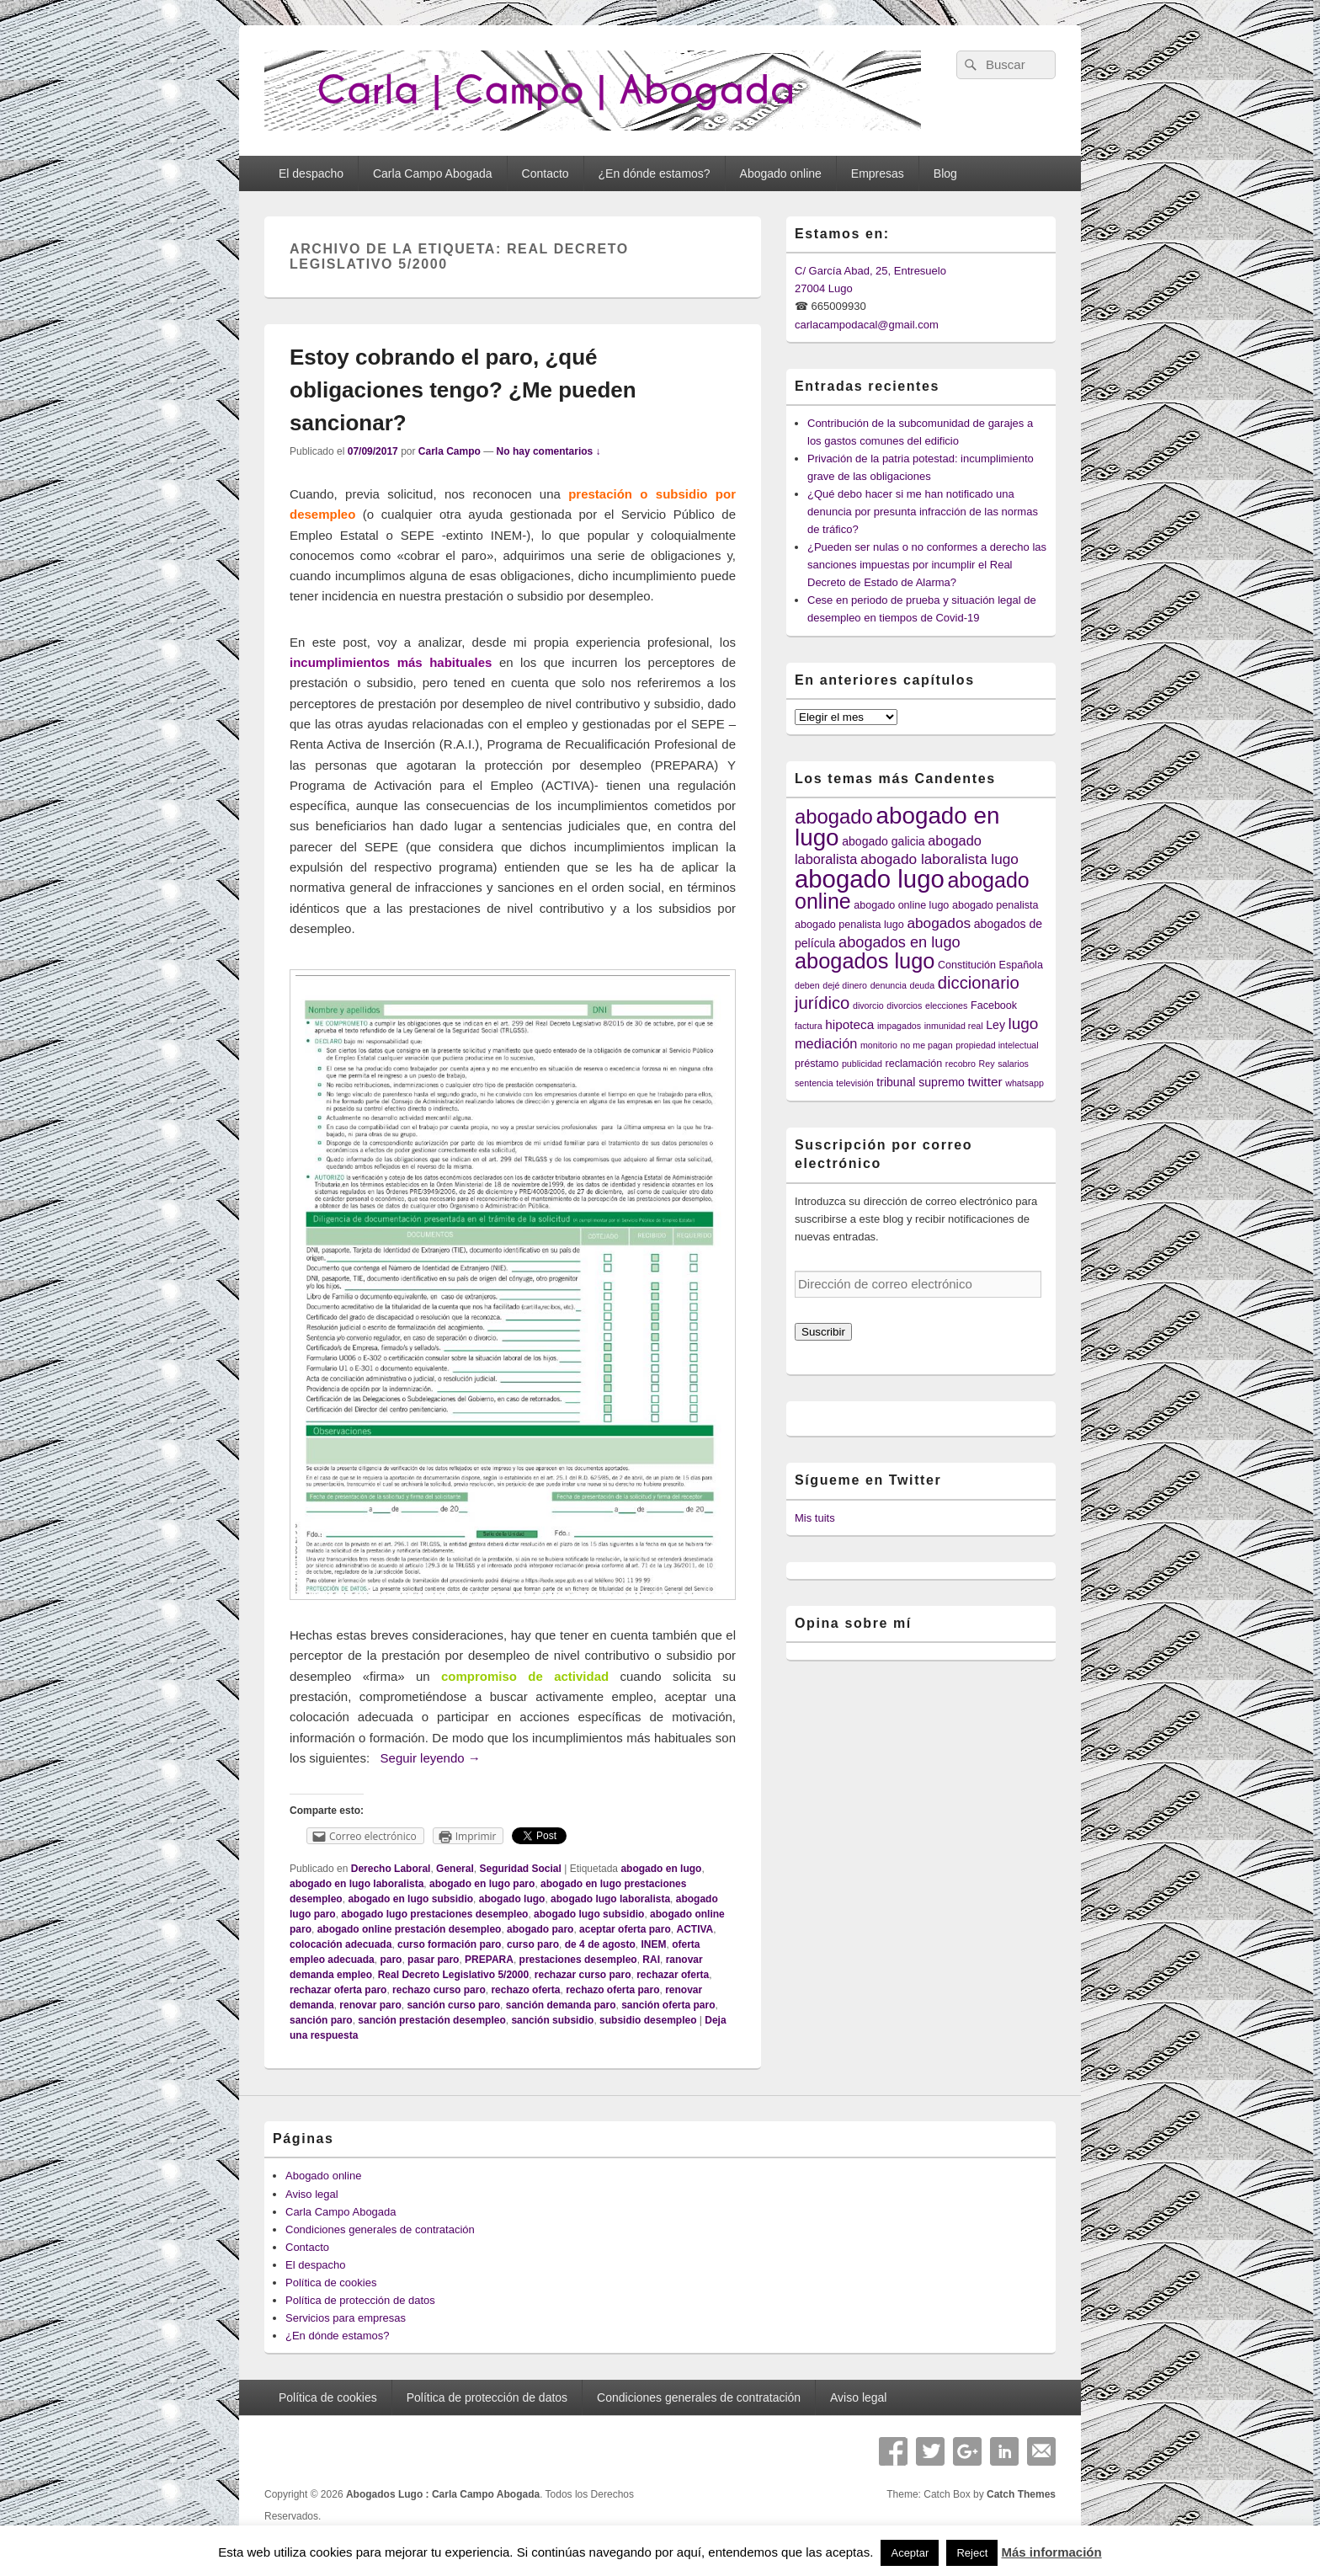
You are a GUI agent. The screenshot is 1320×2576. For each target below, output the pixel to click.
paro (391, 1959)
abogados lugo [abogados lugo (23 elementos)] (864, 961)
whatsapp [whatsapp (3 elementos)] (1024, 1083)
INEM (653, 1944)
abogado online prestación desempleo (409, 1929)
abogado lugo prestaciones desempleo (434, 1914)
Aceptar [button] (910, 2553)
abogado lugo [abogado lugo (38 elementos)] (870, 879)
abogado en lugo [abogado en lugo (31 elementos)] (897, 827)
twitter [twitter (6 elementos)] (985, 1082)
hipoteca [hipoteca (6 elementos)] (849, 1024)
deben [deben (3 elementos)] (807, 985)
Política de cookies (330, 2282)
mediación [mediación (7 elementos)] (826, 1043)
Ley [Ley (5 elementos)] (995, 1025)
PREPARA (489, 1959)
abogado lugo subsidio (589, 1914)
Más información (1051, 2552)
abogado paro (540, 1929)
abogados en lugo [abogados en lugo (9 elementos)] (899, 942)
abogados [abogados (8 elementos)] (939, 923)
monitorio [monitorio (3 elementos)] (878, 1045)
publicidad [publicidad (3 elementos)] (862, 1064)
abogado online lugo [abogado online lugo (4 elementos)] (901, 905)
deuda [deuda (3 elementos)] (922, 985)
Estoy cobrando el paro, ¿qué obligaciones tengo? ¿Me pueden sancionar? (463, 389)
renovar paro (370, 2005)
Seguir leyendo (431, 1758)
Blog (945, 173)
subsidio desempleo (647, 2020)
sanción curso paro (453, 2005)
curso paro (533, 1944)
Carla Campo (449, 451)
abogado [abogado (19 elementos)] (834, 816)
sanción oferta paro (668, 2005)
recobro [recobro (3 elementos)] (960, 1064)
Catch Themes (1021, 2494)
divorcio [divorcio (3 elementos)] (868, 1005)
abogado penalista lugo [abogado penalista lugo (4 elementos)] (849, 925)
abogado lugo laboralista (610, 1899)
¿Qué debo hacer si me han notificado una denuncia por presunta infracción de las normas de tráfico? (922, 512)
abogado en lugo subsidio (410, 1899)
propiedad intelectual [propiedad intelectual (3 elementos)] (996, 1045)
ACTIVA (694, 1929)
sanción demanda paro (561, 2005)
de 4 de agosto (600, 1944)
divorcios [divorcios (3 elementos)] (904, 1005)
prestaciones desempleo (578, 1959)
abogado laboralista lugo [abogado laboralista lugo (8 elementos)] (939, 859)
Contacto (545, 173)
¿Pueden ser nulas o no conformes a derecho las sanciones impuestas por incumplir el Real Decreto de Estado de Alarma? (926, 565)
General (455, 1869)
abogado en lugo (660, 1869)
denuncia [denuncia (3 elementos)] (888, 985)
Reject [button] (971, 2553)
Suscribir (823, 1331)
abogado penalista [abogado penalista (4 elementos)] (995, 905)
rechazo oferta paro (612, 1990)
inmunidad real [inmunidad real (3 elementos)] (953, 1026)
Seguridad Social (520, 1869)
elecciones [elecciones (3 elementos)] (946, 1005)
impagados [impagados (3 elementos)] (899, 1026)
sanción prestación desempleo (431, 2020)
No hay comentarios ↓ (549, 451)
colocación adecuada (340, 1944)
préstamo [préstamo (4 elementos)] (816, 1063)
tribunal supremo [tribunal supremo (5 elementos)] (920, 1082)
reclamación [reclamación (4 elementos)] (914, 1063)
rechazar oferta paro (338, 1990)
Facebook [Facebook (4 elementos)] (994, 1005)
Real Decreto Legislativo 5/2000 (453, 1975)
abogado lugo (512, 1899)
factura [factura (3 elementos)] (808, 1026)
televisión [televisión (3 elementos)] (854, 1083)
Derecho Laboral (391, 1869)
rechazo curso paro (439, 1990)
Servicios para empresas (345, 2318)
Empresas (877, 173)
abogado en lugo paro (482, 1884)
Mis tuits (815, 1518)
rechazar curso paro (583, 1975)
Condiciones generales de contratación (380, 2229)
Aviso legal (311, 2194)
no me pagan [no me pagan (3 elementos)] (926, 1045)
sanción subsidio (552, 2020)
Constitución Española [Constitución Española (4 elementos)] (990, 965)
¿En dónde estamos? (655, 173)
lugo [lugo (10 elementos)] (1024, 1023)
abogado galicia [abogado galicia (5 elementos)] (883, 841)
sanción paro (321, 2020)
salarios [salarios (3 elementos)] (1013, 1064)
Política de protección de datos (360, 2300)
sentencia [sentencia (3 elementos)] (814, 1083)
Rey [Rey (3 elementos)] (987, 1064)
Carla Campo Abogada (432, 173)
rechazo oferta (525, 1990)
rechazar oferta (672, 1975)
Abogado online (781, 173)
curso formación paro (449, 1944)
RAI (651, 1959)
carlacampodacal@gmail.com (867, 324)
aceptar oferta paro (625, 1929)
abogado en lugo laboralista (356, 1884)
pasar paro (433, 1959)
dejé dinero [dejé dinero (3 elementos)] (844, 985)
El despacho (311, 173)
